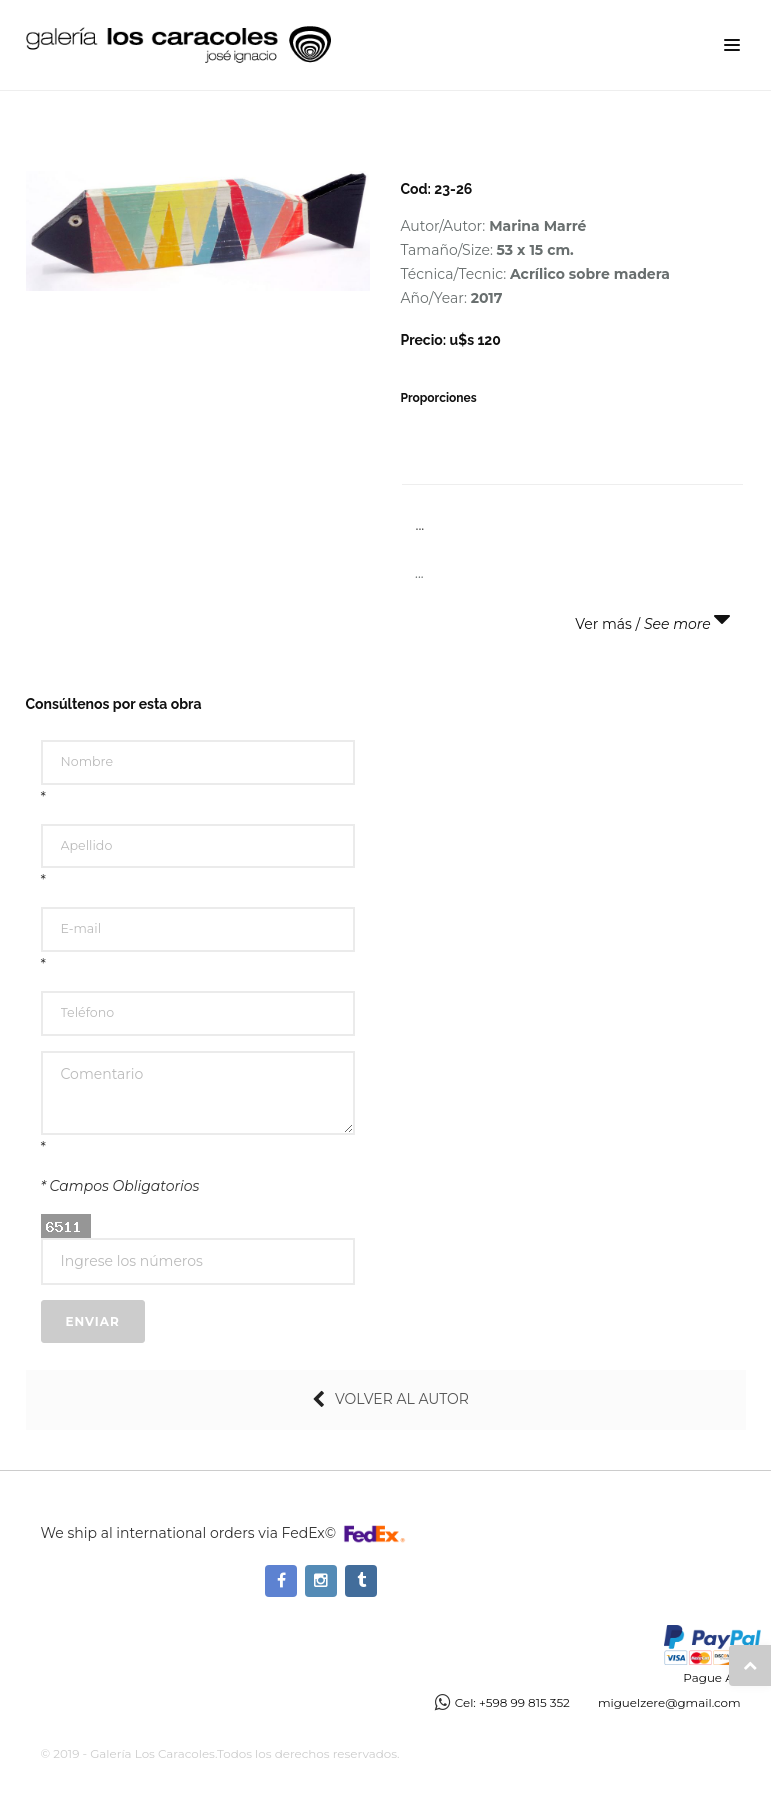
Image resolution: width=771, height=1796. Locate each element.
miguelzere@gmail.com (669, 1702)
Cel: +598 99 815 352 (512, 1702)
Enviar (93, 1321)
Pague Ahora (721, 1677)
